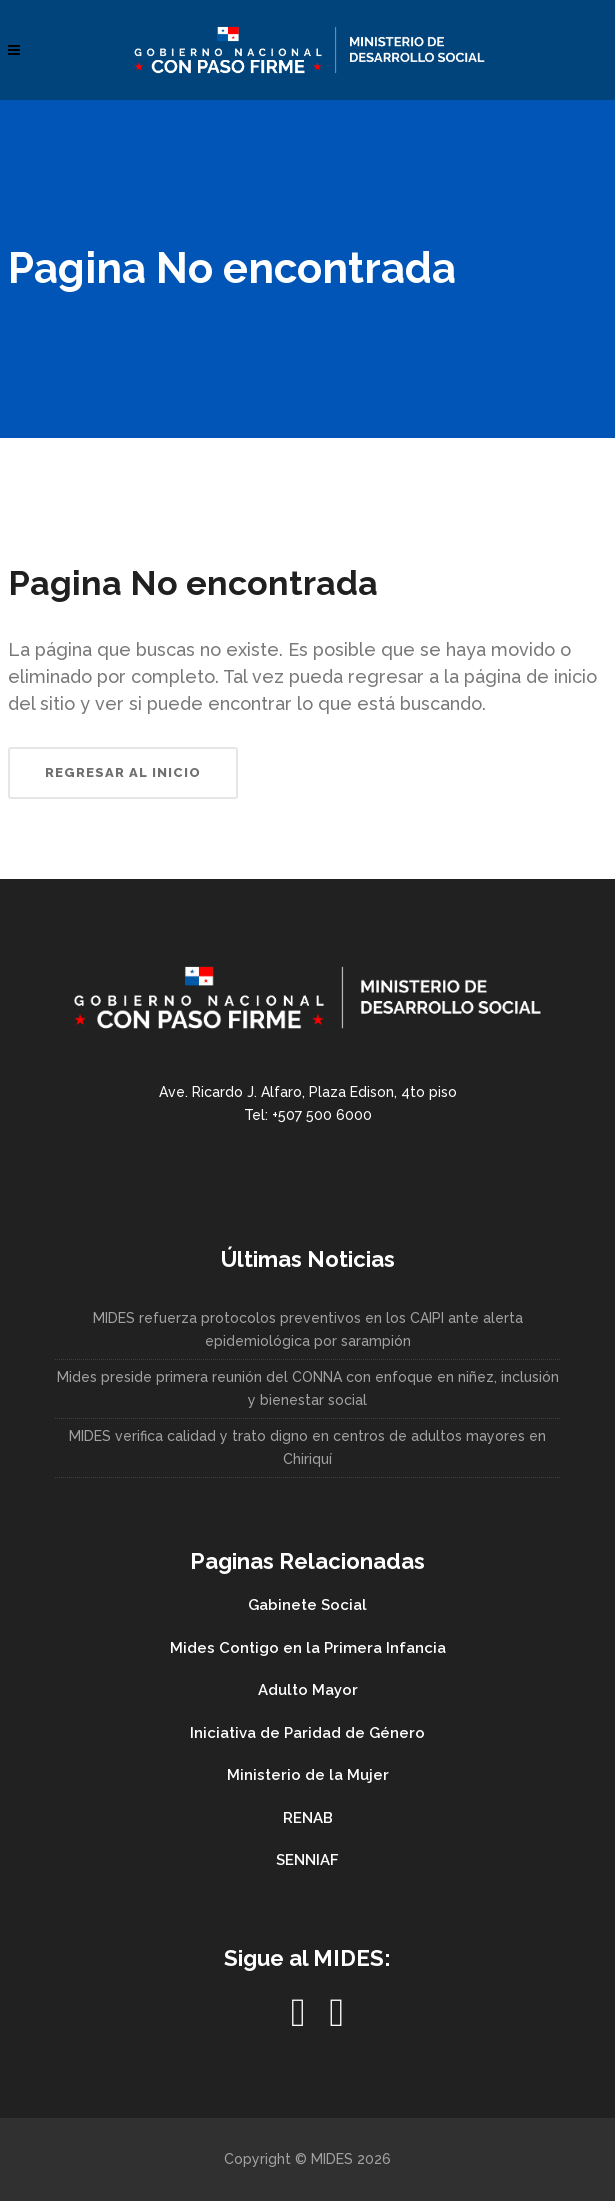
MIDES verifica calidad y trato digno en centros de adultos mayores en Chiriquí (307, 1447)
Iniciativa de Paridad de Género (307, 1733)
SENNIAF (307, 1860)
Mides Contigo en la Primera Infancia (308, 1648)
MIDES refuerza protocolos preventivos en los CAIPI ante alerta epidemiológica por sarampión (308, 1329)
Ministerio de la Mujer (308, 1775)
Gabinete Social (307, 1605)
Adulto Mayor (308, 1690)
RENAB (308, 1818)
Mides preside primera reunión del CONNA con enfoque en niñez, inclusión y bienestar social (308, 1388)
